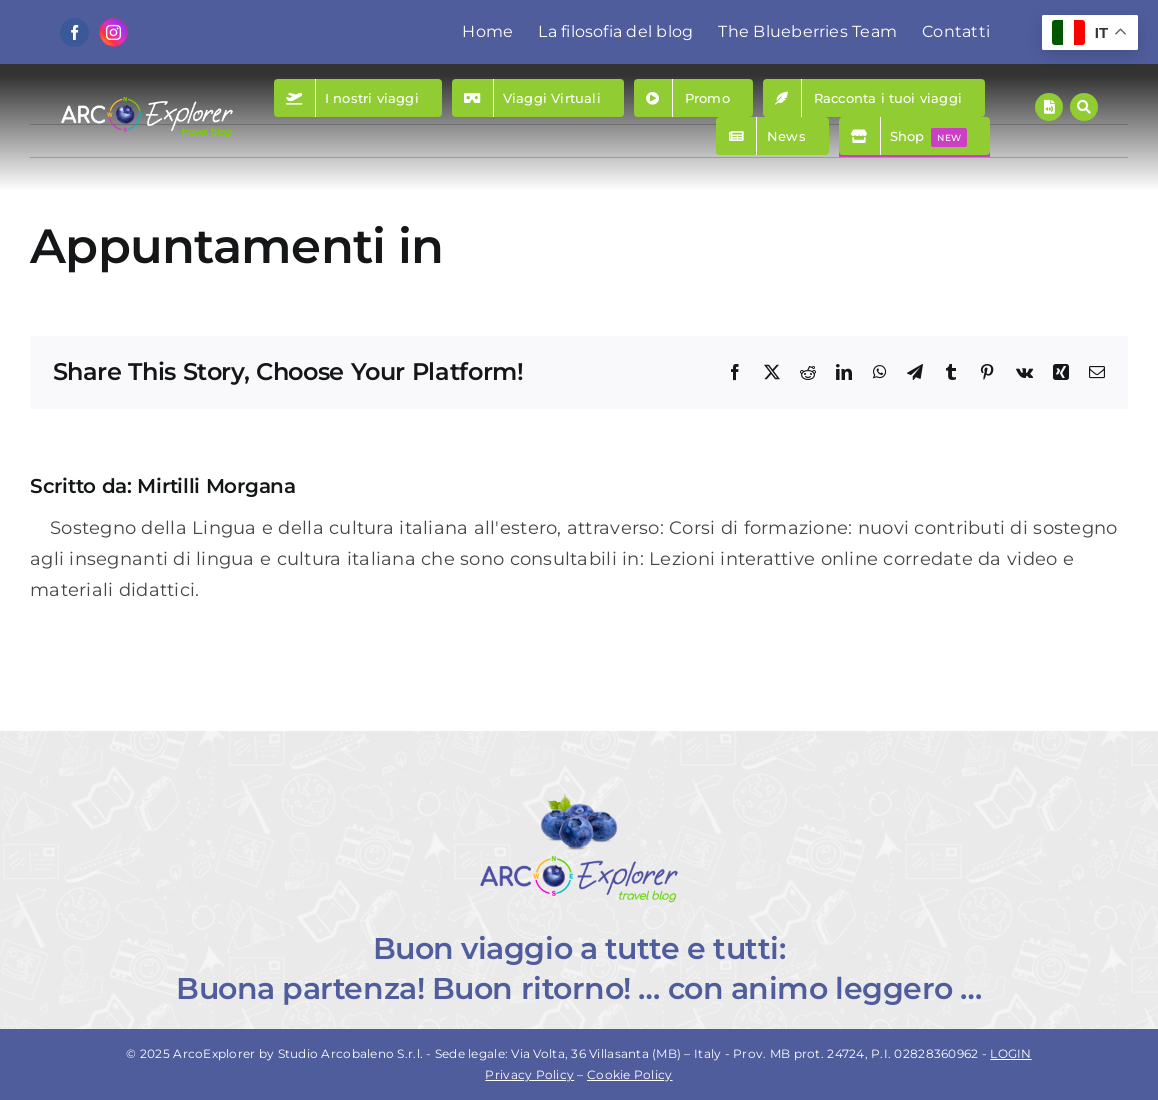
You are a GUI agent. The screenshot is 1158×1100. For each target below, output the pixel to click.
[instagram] (113, 32)
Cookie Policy (630, 1074)
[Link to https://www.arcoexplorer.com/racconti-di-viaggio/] (1049, 107)
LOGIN (1010, 1053)
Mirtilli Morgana (216, 486)
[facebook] (74, 32)
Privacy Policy (529, 1074)
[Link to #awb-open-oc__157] (1084, 107)
